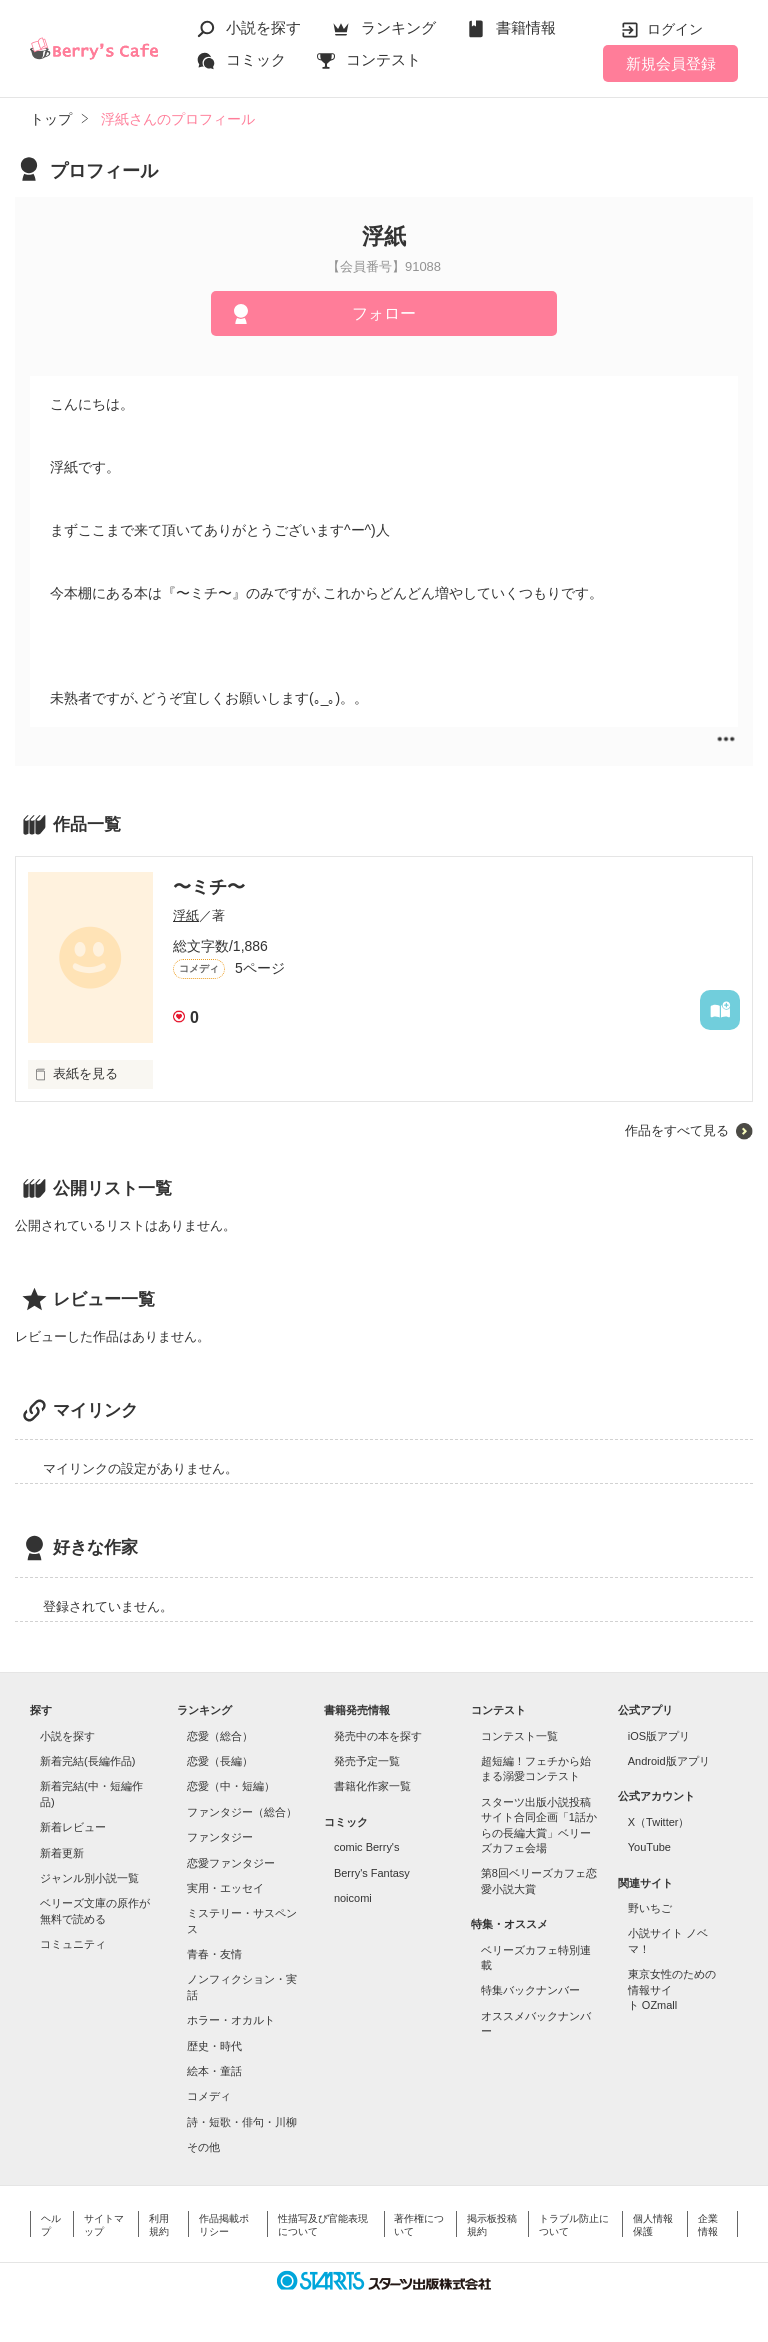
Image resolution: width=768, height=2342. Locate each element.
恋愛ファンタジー (231, 1863)
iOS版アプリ (659, 1736)
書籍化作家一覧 (372, 1786)
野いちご (650, 1908)
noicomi (353, 1898)
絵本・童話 (214, 2071)
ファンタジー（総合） (242, 1812)
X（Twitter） (659, 1822)
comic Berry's (367, 1847)
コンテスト (383, 59)
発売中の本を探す (378, 1736)
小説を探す (263, 27)
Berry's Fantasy (372, 1873)
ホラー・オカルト (231, 2020)
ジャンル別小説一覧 (89, 1878)
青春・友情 (214, 1954)
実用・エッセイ (225, 1888)
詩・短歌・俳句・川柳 (242, 2122)
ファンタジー (220, 1837)
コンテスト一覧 (519, 1736)
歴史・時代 (214, 2046)
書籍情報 (526, 27)
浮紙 (186, 915)
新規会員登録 (671, 63)
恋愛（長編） (220, 1761)
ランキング (398, 27)
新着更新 (62, 1853)
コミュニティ (73, 1944)
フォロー (384, 313)
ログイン (675, 29)
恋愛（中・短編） (231, 1786)
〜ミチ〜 (209, 887)
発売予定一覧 (367, 1761)
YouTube (649, 1847)
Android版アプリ (669, 1761)
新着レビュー (73, 1827)
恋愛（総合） (220, 1736)
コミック (256, 59)
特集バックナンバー (530, 1990)
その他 (203, 2147)
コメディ (209, 2096)
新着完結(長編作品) (87, 1761)
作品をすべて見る (677, 1130)
